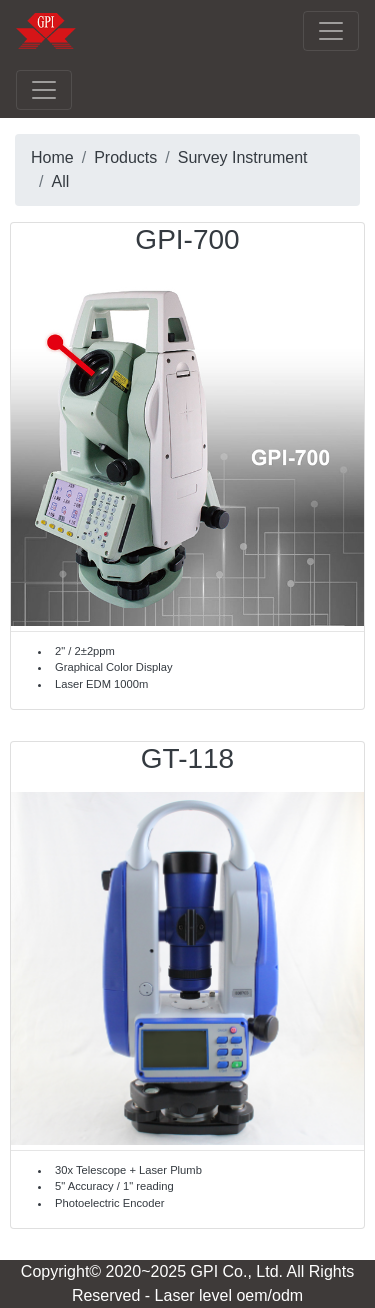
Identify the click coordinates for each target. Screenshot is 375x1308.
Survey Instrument (243, 157)
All (60, 181)
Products (125, 157)
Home (52, 157)
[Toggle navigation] (331, 31)
